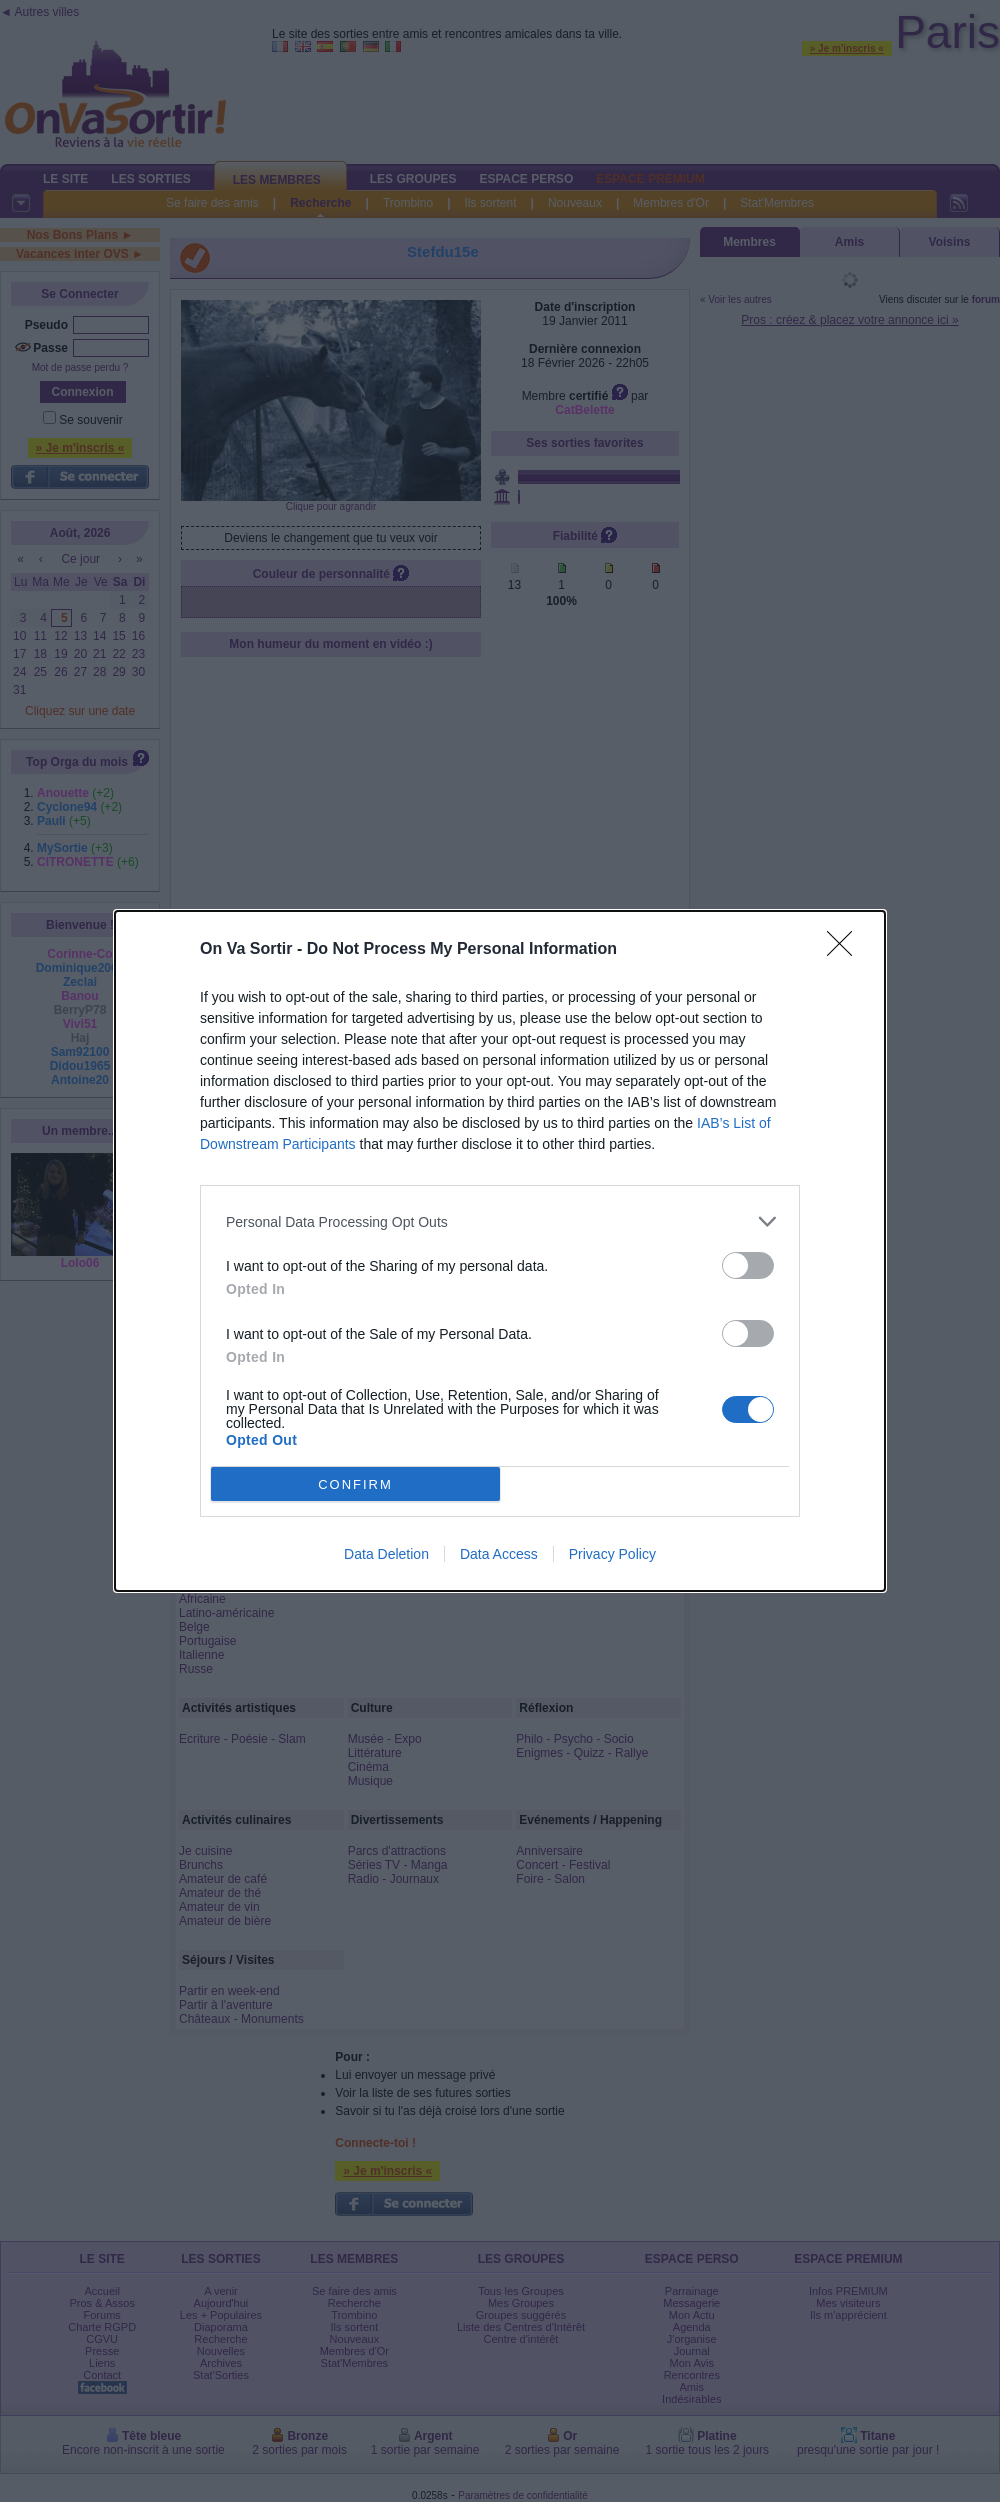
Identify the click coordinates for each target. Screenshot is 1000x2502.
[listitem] (500, 1221)
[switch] (748, 1265)
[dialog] (500, 1251)
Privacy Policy (612, 1554)
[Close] (846, 950)
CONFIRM (355, 1484)
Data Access (499, 1554)
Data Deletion (386, 1554)
